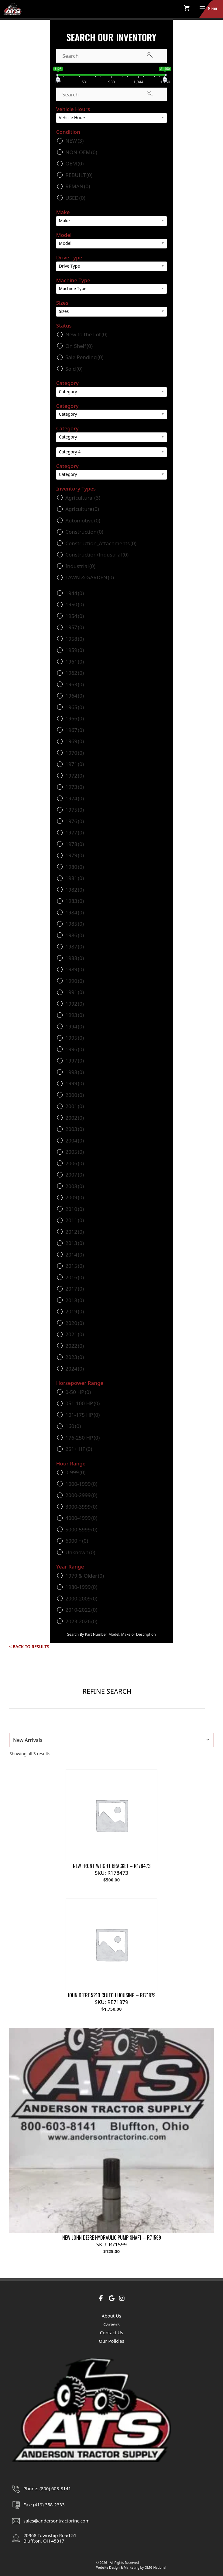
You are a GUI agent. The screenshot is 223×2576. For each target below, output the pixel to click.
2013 (74, 1242)
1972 (74, 775)
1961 (74, 661)
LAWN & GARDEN (89, 577)
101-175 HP (82, 1414)
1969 (74, 741)
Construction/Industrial (97, 554)
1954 (74, 615)
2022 (74, 1345)
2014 (74, 1254)
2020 (74, 1322)
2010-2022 (81, 1609)
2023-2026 (81, 1621)
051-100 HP (82, 1403)
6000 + (76, 1540)
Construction (84, 531)
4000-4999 (81, 1517)
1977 (74, 832)
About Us (112, 2316)
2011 (74, 1220)
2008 (74, 1186)
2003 (74, 1128)
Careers (111, 2324)
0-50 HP (78, 1392)
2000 (74, 1094)
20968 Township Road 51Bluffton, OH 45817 (49, 2538)
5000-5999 (81, 1529)
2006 (74, 1163)
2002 (74, 1117)
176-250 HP (82, 1437)
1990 (74, 980)
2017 (74, 1288)
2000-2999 (81, 1495)
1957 (74, 627)
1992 (74, 1003)
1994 (74, 1026)
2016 (74, 1277)
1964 (74, 695)
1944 (74, 593)
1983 (74, 900)
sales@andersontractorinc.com (56, 2521)
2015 (74, 1265)
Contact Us (111, 2332)
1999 (74, 1083)
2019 (74, 1311)
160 (73, 1426)
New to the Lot (86, 334)
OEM (74, 163)
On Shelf (79, 345)
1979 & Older (84, 1575)
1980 (74, 866)
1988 (74, 958)
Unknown (80, 1552)
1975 (74, 809)
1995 (74, 1037)
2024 (74, 1368)
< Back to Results (29, 1646)
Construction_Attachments (100, 543)
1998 (74, 1072)
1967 (74, 729)
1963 (74, 684)
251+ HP (78, 1448)
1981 (74, 878)
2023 (74, 1357)
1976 (74, 821)
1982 (74, 889)
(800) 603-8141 (55, 2488)
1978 (74, 844)
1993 (74, 1014)
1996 (74, 1049)
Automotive (82, 520)
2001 (74, 1106)
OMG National (155, 2567)
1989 (74, 969)
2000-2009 (81, 1598)
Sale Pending (84, 357)
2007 (74, 1174)
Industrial (80, 566)
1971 (74, 764)
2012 (74, 1231)
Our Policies (111, 2341)
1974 (74, 798)
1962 (74, 672)
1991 (74, 992)
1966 (74, 718)
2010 (74, 1208)
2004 (74, 1140)
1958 (74, 638)
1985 (74, 923)
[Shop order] (111, 1740)
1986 (74, 935)
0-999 (75, 1472)
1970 (74, 752)
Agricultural (82, 497)
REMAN (77, 186)
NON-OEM (81, 152)
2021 (74, 1334)
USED (75, 197)
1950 (74, 604)
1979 (74, 855)
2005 (74, 1151)
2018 (74, 1300)
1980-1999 (81, 1586)
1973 (74, 786)
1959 (74, 650)
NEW (74, 140)
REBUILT (78, 175)
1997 (74, 1060)
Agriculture (82, 508)
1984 (74, 912)
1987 (74, 946)
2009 (74, 1197)
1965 (74, 707)
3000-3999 (81, 1506)
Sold (73, 368)
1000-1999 (81, 1483)
